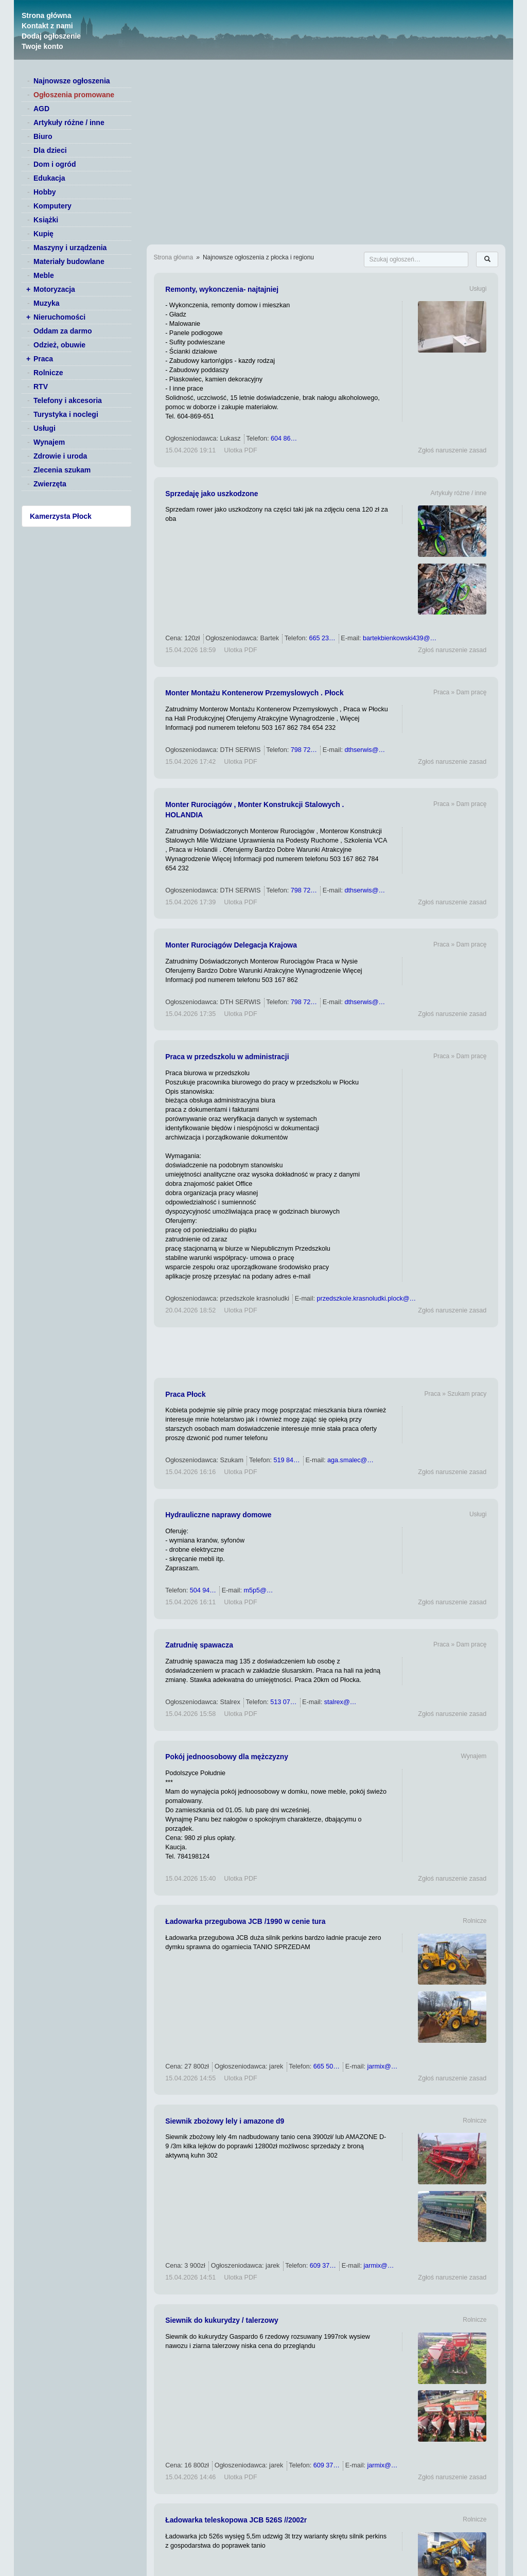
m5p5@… (258, 1590)
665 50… (326, 2066)
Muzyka (46, 303)
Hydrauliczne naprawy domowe (218, 1515)
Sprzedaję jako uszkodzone (211, 493)
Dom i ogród (54, 164)
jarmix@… (382, 2066)
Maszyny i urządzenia (70, 247)
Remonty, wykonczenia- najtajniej (221, 289)
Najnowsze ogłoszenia (71, 81)
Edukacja (49, 178)
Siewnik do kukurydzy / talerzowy (221, 2320)
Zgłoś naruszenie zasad (452, 450)
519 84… (286, 1460)
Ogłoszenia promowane (73, 95)
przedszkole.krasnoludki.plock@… (366, 1298)
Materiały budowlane (68, 261)
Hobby (44, 192)
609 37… (323, 2265)
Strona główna (46, 15)
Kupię (43, 234)
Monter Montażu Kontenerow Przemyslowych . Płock (254, 693)
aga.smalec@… (350, 1460)
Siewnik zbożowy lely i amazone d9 (224, 2121)
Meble (43, 275)
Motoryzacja (54, 289)
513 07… (283, 1702)
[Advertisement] (325, 1352)
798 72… (304, 749)
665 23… (322, 638)
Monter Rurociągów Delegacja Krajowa (231, 945)
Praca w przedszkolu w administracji (227, 1057)
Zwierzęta (49, 484)
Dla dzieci (50, 150)
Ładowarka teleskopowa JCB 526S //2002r (236, 2520)
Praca (43, 359)
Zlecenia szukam (62, 470)
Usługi (44, 428)
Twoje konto (42, 46)
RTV (40, 386)
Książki (45, 220)
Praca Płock (185, 1394)
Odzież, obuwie (59, 345)
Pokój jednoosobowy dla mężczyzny (226, 1757)
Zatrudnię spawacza (199, 1645)
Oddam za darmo (62, 331)
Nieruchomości (59, 317)
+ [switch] (28, 289)
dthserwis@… (364, 749)
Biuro (42, 136)
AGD (41, 108)
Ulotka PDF (240, 450)
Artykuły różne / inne (68, 122)
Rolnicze (48, 373)
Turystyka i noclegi (65, 414)
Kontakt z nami (47, 26)
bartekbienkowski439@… (399, 638)
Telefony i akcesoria (67, 400)
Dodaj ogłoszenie (51, 36)
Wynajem (49, 442)
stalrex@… (340, 1702)
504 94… (203, 1590)
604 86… (284, 438)
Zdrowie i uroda (60, 456)
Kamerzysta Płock (61, 516)
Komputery (52, 206)
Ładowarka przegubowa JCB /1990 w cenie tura (245, 1921)
